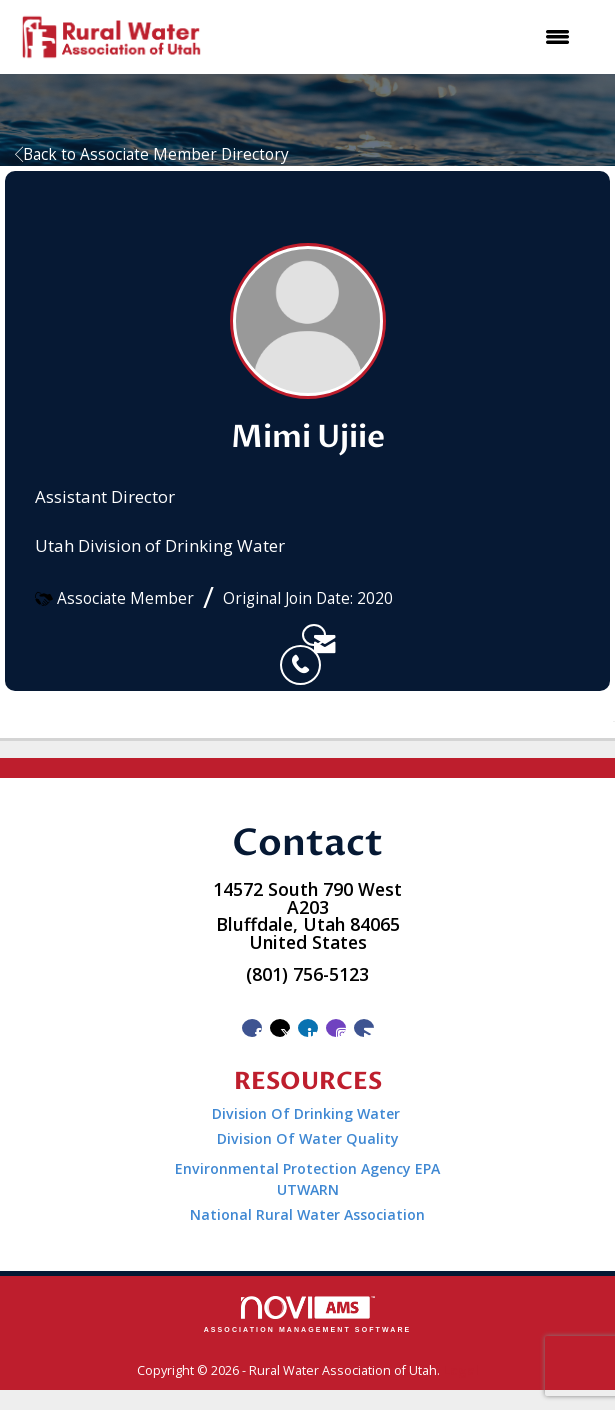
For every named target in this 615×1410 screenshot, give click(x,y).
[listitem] (291, 635)
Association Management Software (308, 1314)
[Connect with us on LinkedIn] (308, 1028)
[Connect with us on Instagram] (336, 1028)
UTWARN (308, 1189)
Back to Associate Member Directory (152, 154)
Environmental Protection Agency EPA (307, 1168)
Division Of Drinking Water (308, 1113)
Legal (461, 1370)
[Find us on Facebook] (252, 1028)
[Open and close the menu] (401, 37)
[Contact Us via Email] (364, 1028)
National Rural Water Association (307, 1214)
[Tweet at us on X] (280, 1028)
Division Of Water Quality (308, 1138)
